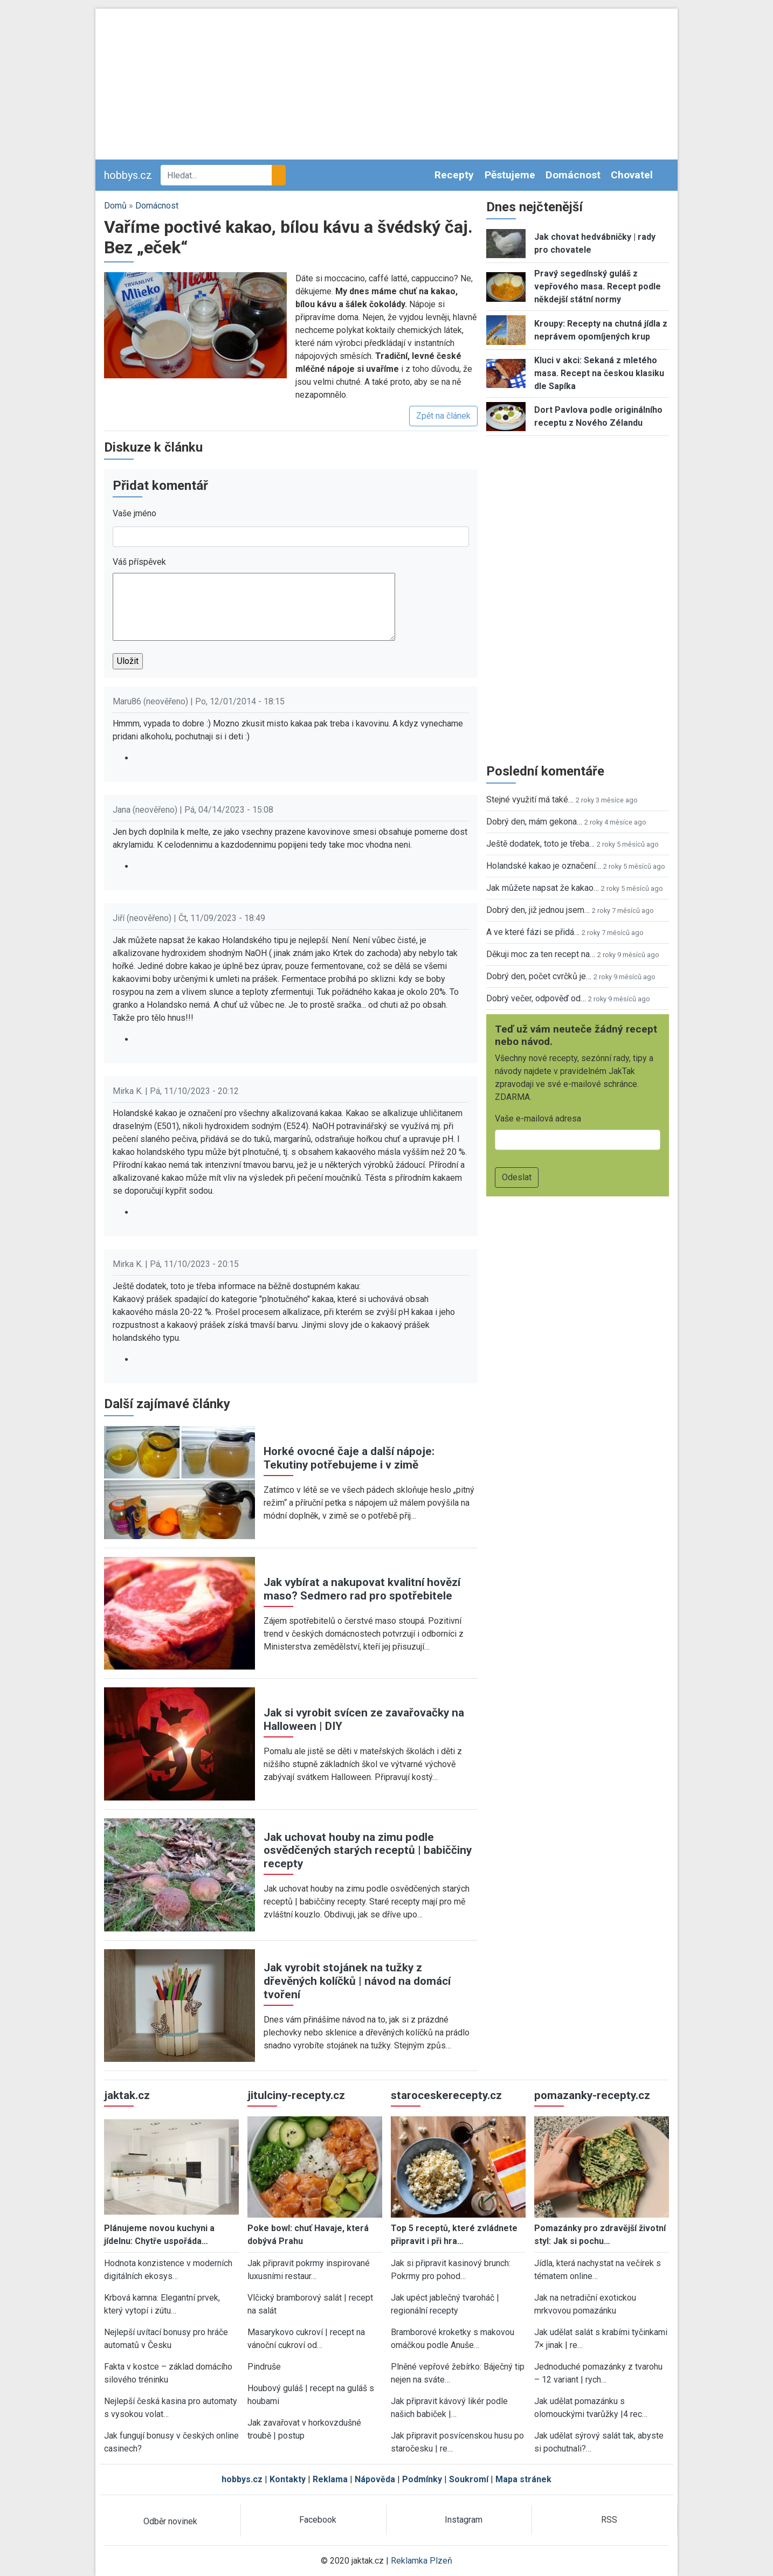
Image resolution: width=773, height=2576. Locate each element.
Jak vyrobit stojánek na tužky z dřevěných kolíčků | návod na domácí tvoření (357, 1981)
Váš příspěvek (139, 562)
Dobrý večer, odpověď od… (536, 998)
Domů (115, 205)
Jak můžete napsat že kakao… (542, 888)
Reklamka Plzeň (421, 2561)
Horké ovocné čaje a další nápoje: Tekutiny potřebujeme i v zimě (349, 1458)
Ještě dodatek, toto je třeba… (540, 844)
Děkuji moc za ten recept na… (540, 954)
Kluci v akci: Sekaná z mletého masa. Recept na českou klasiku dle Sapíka (599, 373)
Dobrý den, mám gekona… (534, 821)
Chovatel (632, 175)
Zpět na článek (443, 416)
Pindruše (264, 2367)
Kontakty (288, 2479)
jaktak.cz (127, 2095)
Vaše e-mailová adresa (538, 1118)
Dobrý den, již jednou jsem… (538, 910)
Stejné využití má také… (530, 799)
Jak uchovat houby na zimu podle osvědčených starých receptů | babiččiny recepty (368, 1851)
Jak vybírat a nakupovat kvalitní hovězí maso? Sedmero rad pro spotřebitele (362, 1589)
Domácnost (573, 175)
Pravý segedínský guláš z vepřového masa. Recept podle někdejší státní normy (597, 286)
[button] (195, 325)
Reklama (330, 2479)
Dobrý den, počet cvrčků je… (538, 976)
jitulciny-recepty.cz (296, 2095)
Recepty (454, 175)
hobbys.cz (128, 175)
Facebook (317, 2520)
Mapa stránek (523, 2479)
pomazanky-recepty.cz (592, 2095)
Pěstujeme (510, 175)
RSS (609, 2520)
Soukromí (468, 2479)
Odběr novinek (170, 2521)
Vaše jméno (134, 513)
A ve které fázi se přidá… (532, 932)
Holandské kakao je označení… (543, 866)
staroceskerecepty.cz (446, 2095)
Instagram (463, 2520)
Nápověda (375, 2479)
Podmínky (422, 2479)
